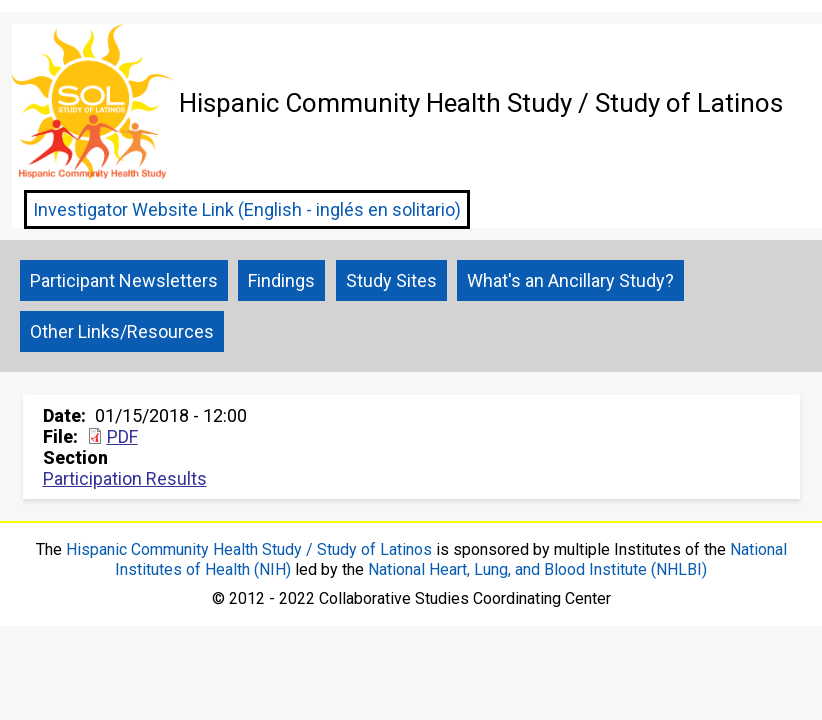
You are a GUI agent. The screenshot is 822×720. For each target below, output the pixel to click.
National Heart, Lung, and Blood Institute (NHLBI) (537, 569)
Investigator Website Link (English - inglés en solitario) (247, 209)
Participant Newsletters (124, 280)
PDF (122, 436)
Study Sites (391, 280)
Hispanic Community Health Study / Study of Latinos (249, 549)
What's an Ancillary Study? (570, 280)
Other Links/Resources (122, 331)
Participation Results (125, 478)
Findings (281, 280)
